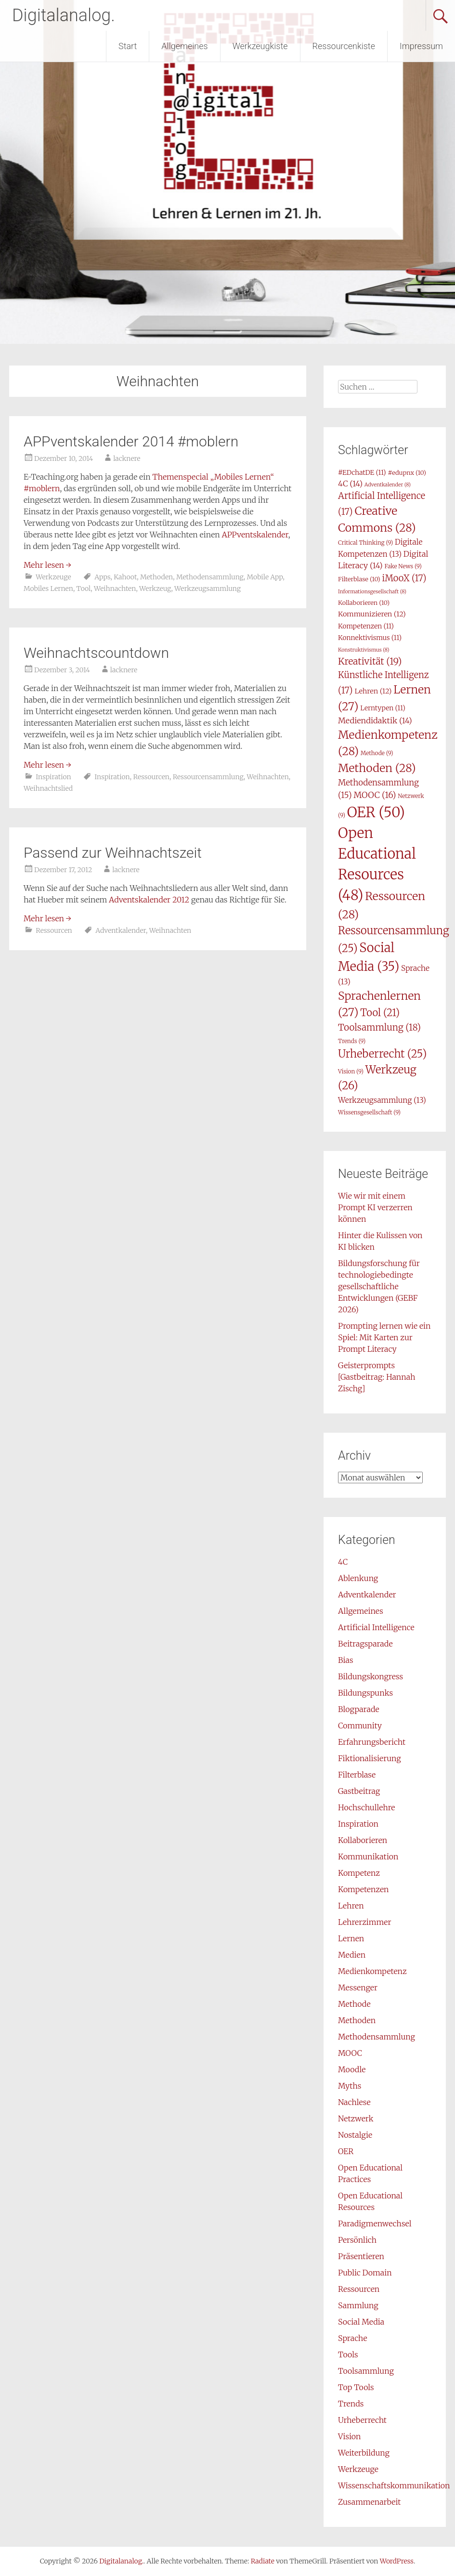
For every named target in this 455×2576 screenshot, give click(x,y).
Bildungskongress (370, 1676)
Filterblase (357, 1774)
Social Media (361, 2322)
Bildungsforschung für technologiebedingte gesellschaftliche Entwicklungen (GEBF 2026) (379, 1286)
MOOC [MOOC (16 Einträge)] (374, 795)
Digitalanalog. (63, 15)
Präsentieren (361, 2256)
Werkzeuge (53, 577)
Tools (348, 2354)
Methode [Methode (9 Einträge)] (377, 753)
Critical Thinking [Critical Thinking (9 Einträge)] (365, 542)
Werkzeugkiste (260, 46)
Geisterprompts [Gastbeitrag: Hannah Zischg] (376, 1376)
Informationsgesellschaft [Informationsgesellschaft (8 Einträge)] (372, 591)
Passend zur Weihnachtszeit (113, 852)
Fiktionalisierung (369, 1758)
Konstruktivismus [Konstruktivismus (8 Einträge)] (364, 650)
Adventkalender (120, 930)
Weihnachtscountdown (96, 652)
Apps (102, 577)
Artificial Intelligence (376, 1627)
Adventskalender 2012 (149, 899)
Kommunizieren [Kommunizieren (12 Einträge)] (372, 614)
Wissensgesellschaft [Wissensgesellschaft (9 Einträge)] (369, 1112)
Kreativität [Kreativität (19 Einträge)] (370, 661)
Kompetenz (359, 1873)
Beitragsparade (365, 1643)
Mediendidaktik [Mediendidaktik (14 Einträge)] (375, 720)
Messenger (357, 1987)
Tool (84, 588)
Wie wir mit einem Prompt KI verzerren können (375, 1207)
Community (360, 1725)
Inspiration (53, 776)
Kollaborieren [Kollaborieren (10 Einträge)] (364, 603)
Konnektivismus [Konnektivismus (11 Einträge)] (370, 637)
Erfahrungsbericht (371, 1742)
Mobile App (265, 577)
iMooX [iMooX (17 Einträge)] (404, 578)
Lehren (351, 1905)
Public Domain (365, 2272)
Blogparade (358, 1709)
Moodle (351, 2069)
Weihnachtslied (48, 788)
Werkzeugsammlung (207, 588)
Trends (351, 2403)
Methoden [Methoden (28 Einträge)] (377, 768)
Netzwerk (355, 2118)
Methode (354, 2004)
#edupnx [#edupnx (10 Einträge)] (407, 473)
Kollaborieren (362, 1840)
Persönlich (357, 2240)
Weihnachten (115, 588)
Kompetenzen (363, 1889)
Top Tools (356, 2387)
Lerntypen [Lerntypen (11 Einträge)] (382, 708)
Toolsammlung (366, 2371)
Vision (349, 2436)
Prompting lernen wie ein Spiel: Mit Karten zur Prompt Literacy (384, 1337)
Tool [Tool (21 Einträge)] (380, 1013)
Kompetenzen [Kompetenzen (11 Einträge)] (366, 626)
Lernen (351, 1938)
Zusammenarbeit (369, 2502)
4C (343, 1562)
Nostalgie (355, 2135)
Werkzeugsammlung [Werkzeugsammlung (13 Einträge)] (382, 1100)
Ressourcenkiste (343, 46)
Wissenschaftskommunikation (394, 2485)
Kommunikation (368, 1856)
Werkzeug (155, 588)
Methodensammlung (210, 577)
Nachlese (354, 2102)
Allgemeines (184, 46)
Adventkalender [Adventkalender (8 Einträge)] (387, 485)
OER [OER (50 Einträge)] (376, 812)
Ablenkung (358, 1578)
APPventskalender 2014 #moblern (131, 441)
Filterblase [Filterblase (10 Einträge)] (359, 579)
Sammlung (358, 2305)
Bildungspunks (365, 1693)
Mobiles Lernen (48, 588)
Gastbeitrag (359, 1791)
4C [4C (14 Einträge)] (350, 483)
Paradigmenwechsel (374, 2223)
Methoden (156, 577)
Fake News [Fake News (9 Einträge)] (402, 566)
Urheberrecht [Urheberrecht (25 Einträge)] (382, 1053)
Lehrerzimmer (364, 1922)
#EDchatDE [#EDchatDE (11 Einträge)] (362, 472)
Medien (351, 1955)
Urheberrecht (362, 2420)
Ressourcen (151, 776)
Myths (349, 2086)
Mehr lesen (47, 565)
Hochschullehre (366, 1807)
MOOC (350, 2053)
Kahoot (125, 577)
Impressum (421, 46)
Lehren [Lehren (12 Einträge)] (372, 691)
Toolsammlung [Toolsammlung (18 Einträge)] (379, 1027)
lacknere (126, 458)
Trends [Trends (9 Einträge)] (351, 1041)
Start (127, 46)
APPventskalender (255, 534)
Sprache (352, 2338)
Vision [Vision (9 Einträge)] (351, 1071)
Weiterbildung (364, 2453)
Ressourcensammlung (208, 776)
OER (345, 2151)
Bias (345, 1660)
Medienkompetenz (372, 1971)
